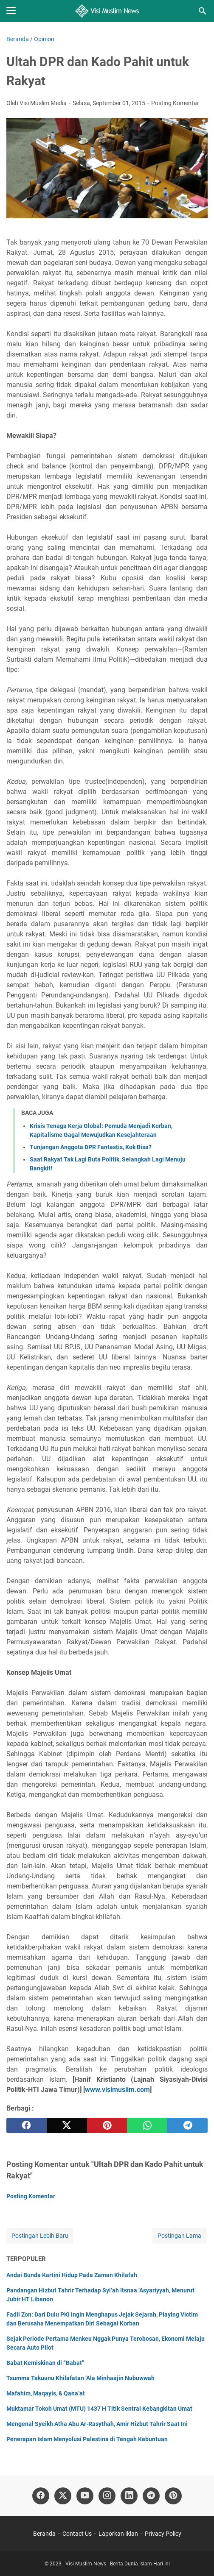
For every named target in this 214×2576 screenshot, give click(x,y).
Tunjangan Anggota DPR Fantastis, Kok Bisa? (91, 1147)
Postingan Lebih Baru (39, 2235)
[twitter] (67, 2125)
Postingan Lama (179, 2235)
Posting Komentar (175, 103)
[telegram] (187, 2125)
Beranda (44, 2533)
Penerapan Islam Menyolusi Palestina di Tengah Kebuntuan (87, 2439)
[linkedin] (129, 2495)
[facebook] (26, 2125)
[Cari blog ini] (202, 11)
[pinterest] (107, 2125)
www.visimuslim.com (117, 2090)
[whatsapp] (147, 2125)
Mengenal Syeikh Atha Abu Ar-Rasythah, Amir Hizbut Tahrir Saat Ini (97, 2423)
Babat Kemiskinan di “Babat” (45, 2362)
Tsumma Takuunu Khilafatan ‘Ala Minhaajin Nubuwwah (80, 2378)
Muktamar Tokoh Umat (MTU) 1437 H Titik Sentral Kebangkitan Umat (99, 2408)
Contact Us (77, 2533)
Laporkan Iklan (118, 2533)
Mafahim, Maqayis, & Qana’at (45, 2393)
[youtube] (84, 2495)
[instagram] (107, 2495)
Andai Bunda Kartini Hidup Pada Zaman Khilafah (71, 2275)
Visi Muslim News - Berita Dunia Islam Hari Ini (117, 2564)
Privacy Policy (163, 2533)
